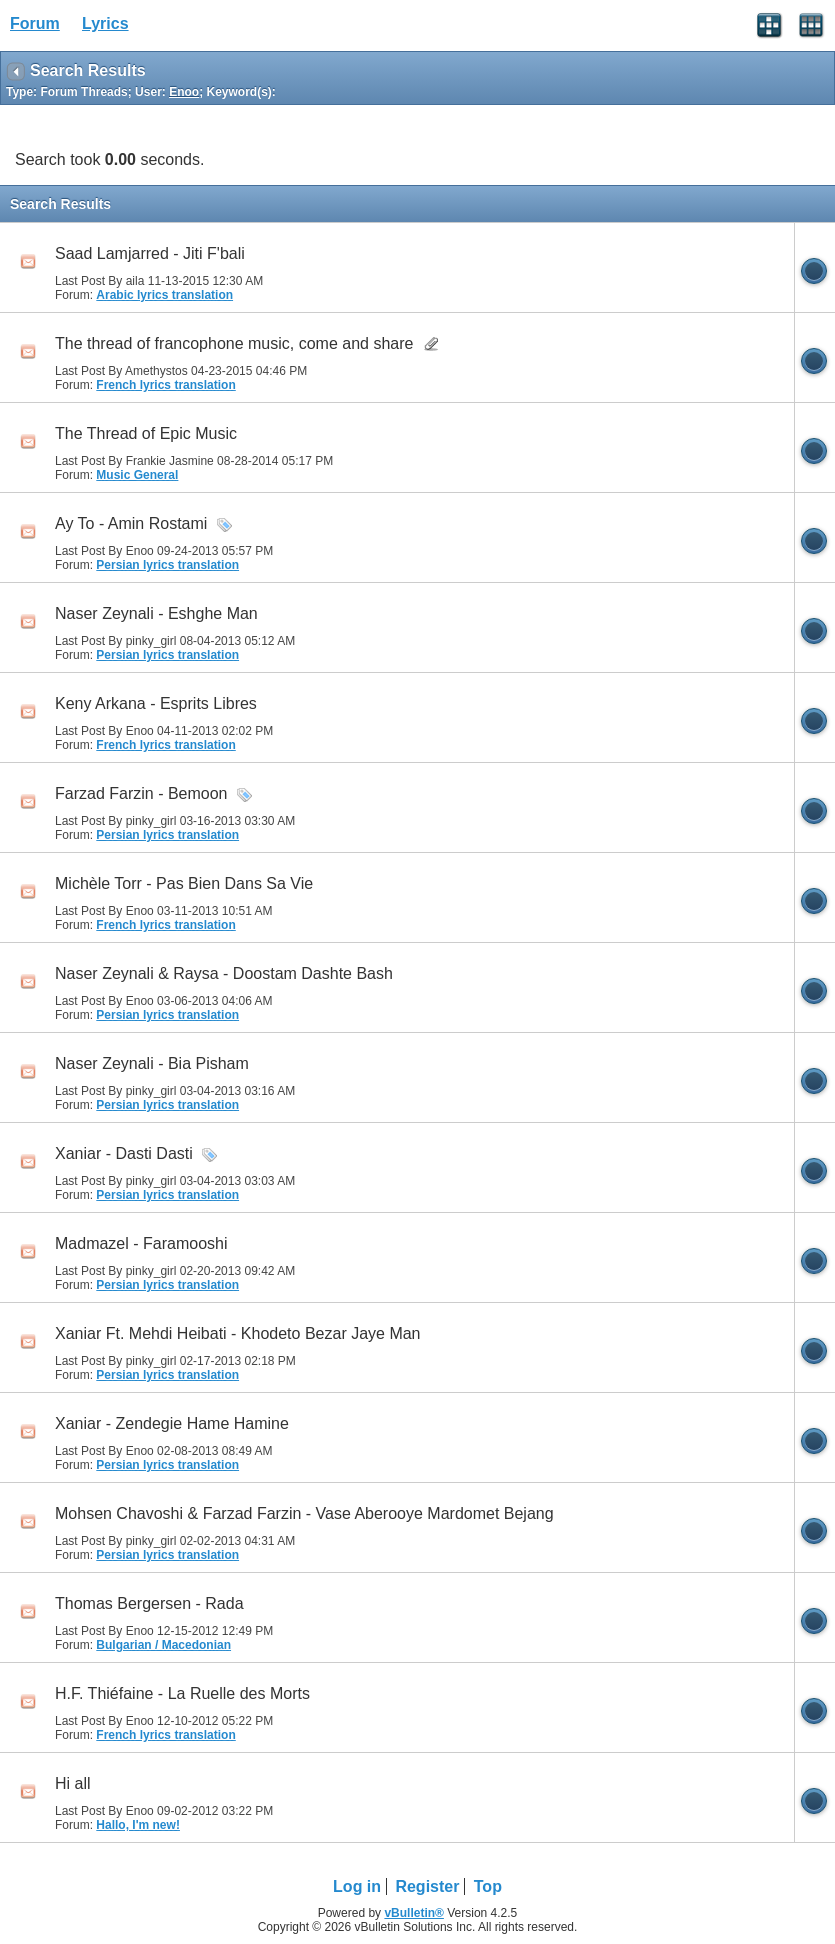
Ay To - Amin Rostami (131, 523)
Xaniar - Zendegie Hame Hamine (172, 1423)
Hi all (73, 1783)
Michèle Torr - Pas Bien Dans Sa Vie (184, 883)
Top (488, 1886)
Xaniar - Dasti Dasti (124, 1153)
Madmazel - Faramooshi (141, 1243)
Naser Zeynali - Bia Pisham (152, 1063)
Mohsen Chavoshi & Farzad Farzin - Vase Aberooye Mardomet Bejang (304, 1513)
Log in (357, 1886)
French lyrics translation (165, 385)
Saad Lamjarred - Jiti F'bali (150, 253)
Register (427, 1886)
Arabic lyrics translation (164, 295)
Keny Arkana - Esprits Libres (156, 703)
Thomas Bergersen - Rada (149, 1603)
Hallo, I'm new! (138, 1825)
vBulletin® (414, 1913)
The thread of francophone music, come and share (234, 343)
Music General (137, 475)
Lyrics (105, 23)
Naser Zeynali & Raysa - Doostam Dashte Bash (224, 973)
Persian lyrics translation (167, 565)
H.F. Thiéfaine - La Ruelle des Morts (182, 1693)
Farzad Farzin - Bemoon (141, 793)
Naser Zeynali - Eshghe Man (156, 613)
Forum (35, 23)
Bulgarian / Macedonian (163, 1645)
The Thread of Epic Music (146, 433)
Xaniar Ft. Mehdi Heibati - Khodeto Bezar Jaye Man (238, 1333)
